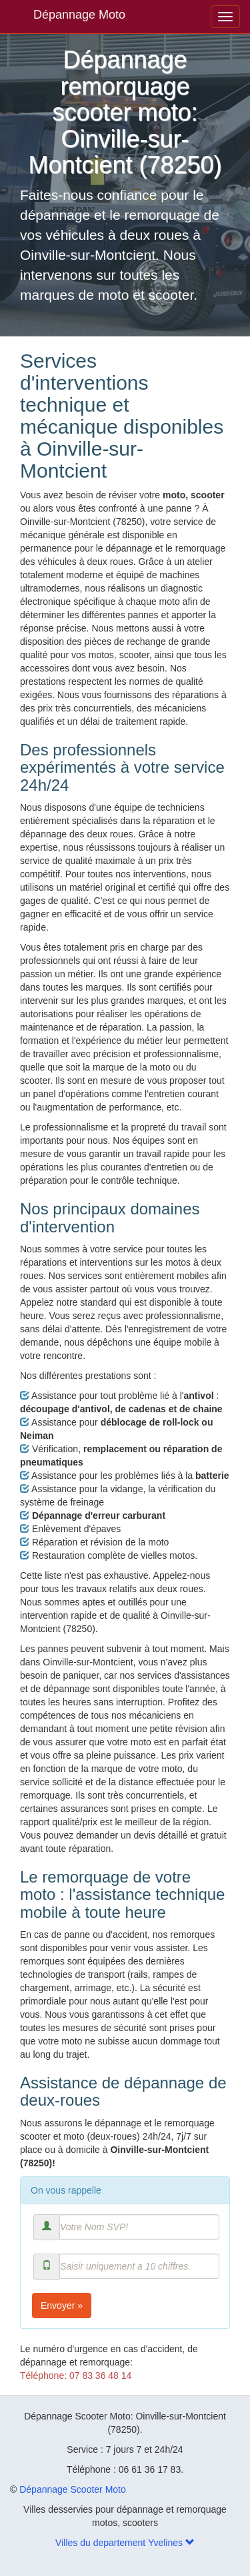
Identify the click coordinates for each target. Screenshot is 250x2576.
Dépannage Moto (79, 14)
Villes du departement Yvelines (125, 2542)
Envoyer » (62, 2305)
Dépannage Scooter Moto (72, 2489)
